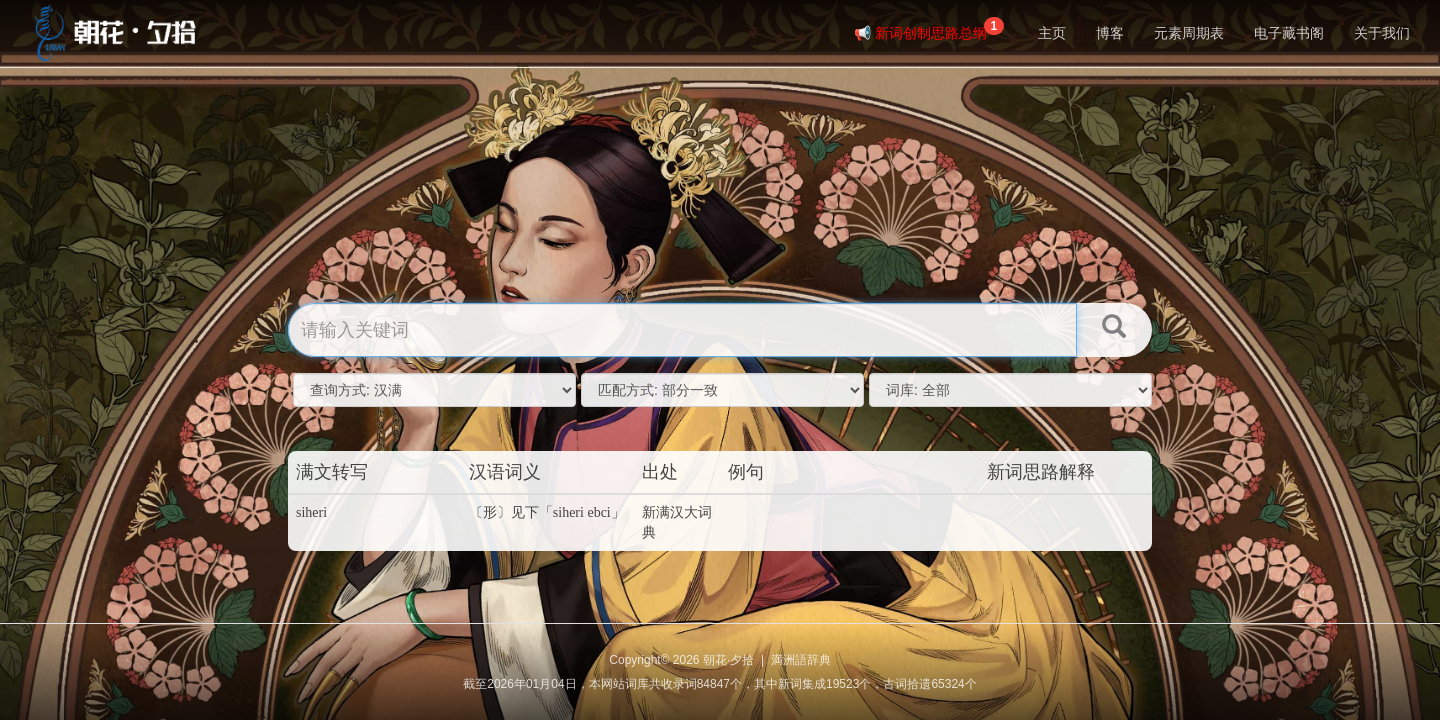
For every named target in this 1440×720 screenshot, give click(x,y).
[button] (1114, 330)
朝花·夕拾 (728, 660)
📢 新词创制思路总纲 (929, 28)
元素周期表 (1189, 33)
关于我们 (1382, 33)
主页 (1052, 33)
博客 (1110, 33)
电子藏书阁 (1289, 33)
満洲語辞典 (801, 660)
